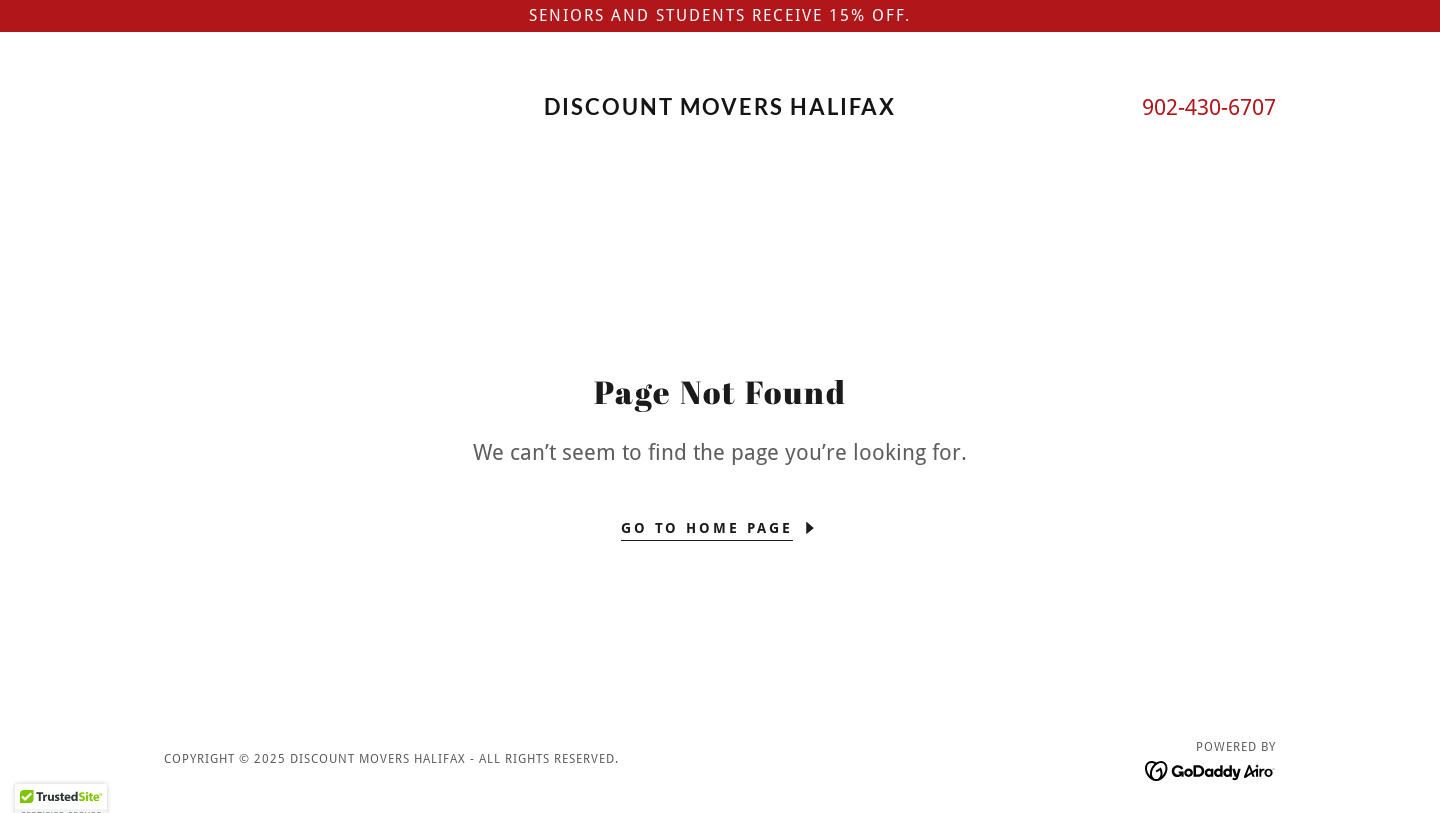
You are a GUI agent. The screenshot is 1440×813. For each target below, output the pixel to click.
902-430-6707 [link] (1209, 107)
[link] (720, 109)
